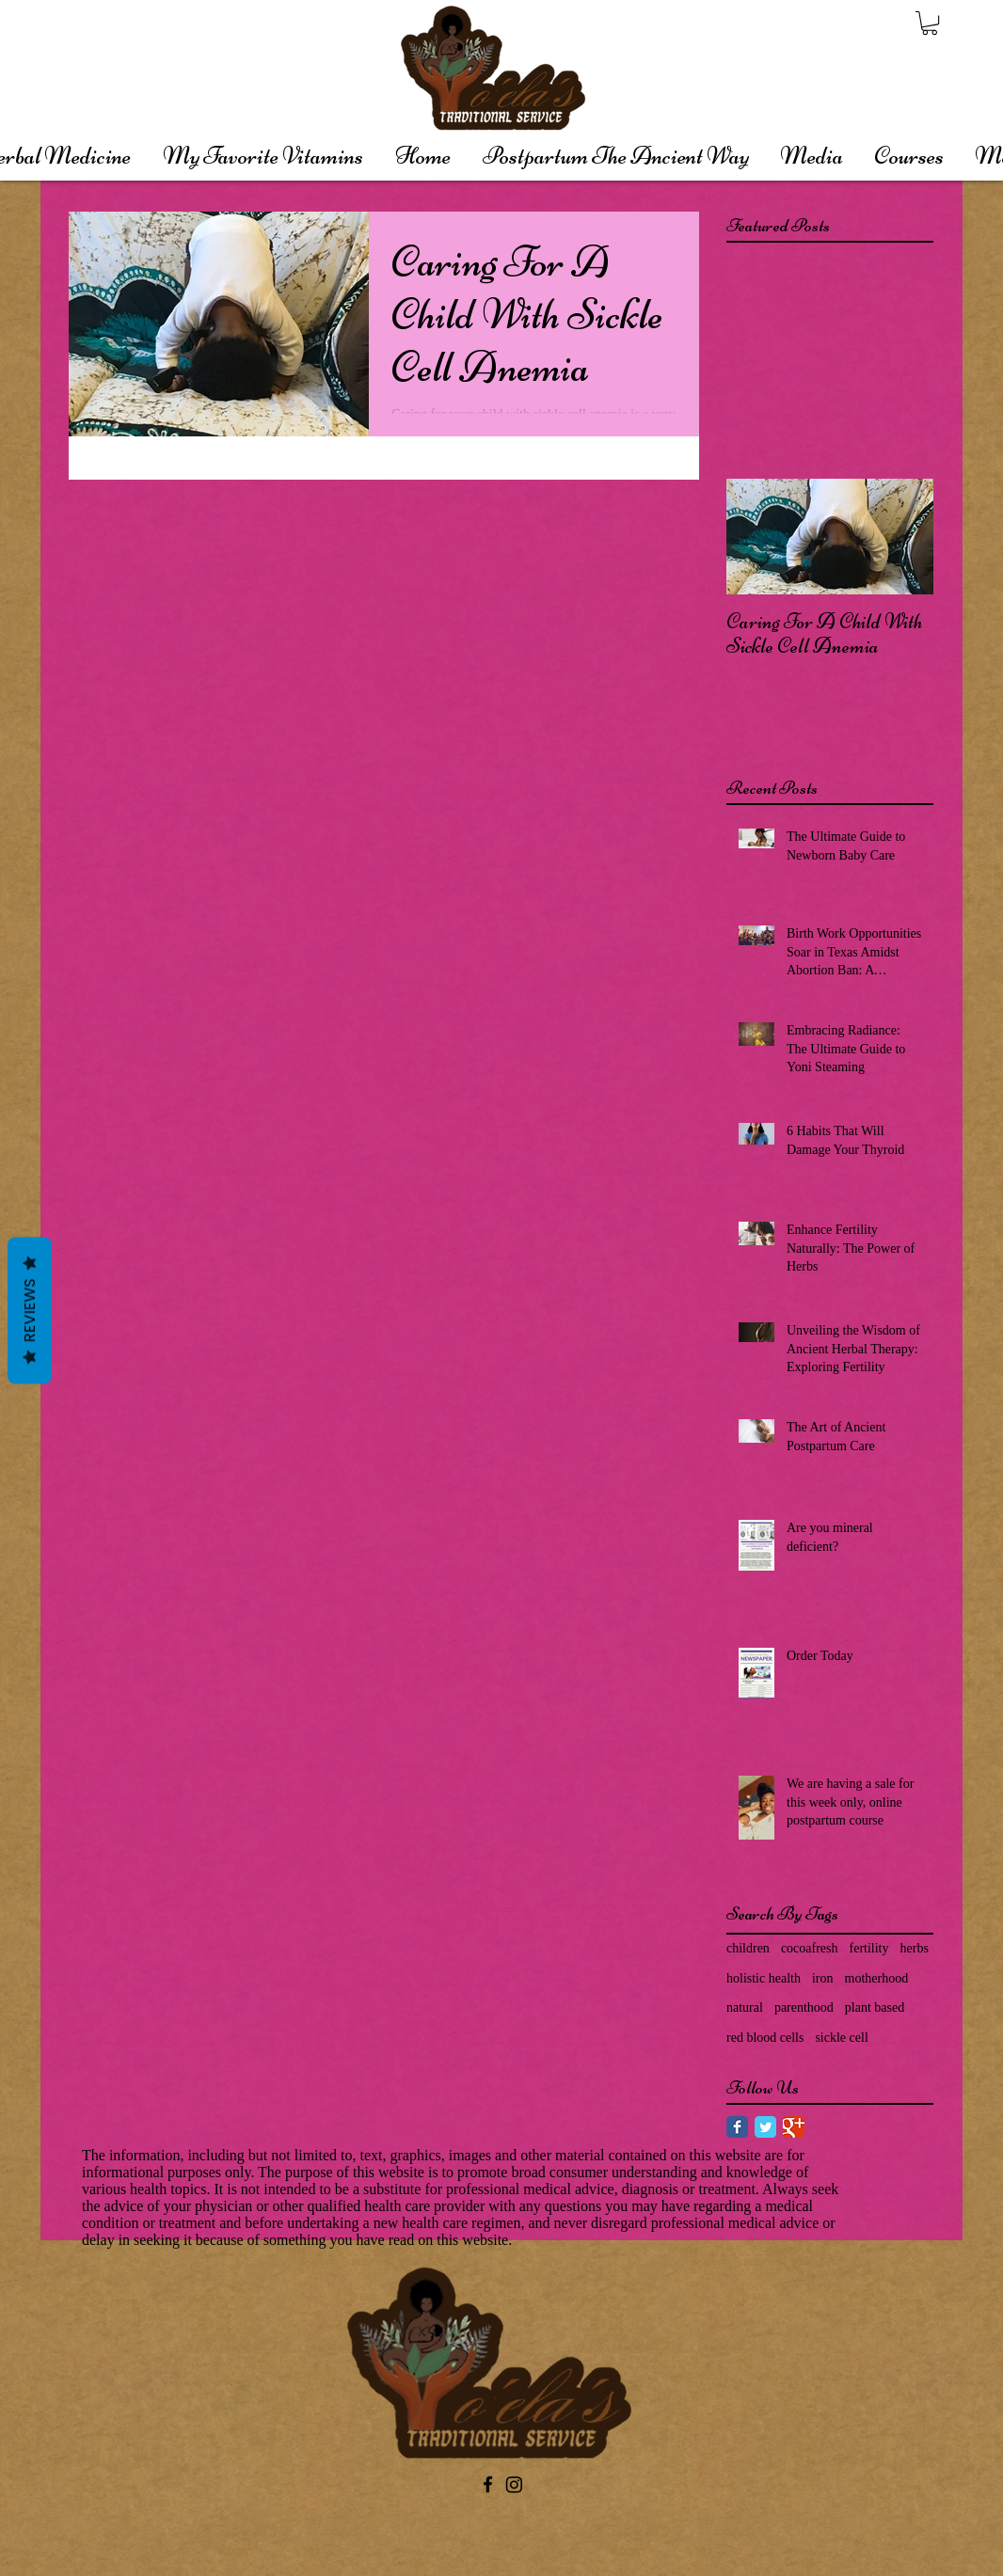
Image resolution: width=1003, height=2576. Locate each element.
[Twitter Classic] (765, 2127)
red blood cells (765, 2038)
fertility (869, 1948)
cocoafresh (809, 1948)
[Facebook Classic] (737, 2127)
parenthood (804, 2007)
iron (823, 1978)
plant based (874, 2007)
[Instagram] (514, 2484)
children (748, 1948)
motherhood (877, 1978)
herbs (914, 1948)
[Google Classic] (793, 2127)
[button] (929, 23)
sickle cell (841, 2038)
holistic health (763, 1978)
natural (744, 2007)
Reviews (29, 1310)
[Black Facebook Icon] (488, 2484)
